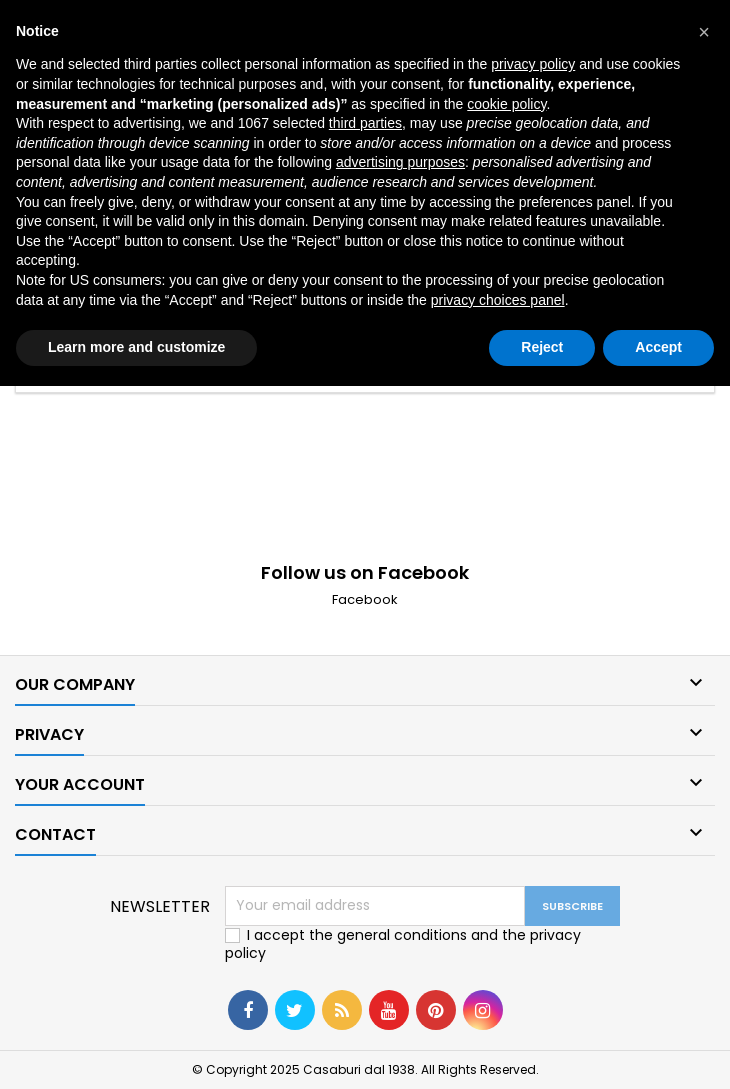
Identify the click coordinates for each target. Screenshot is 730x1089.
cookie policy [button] (506, 104)
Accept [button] (658, 347)
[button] (704, 32)
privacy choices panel (498, 300)
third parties (365, 123)
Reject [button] (542, 347)
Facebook (365, 599)
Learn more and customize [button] (136, 347)
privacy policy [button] (533, 64)
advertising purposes (400, 162)
